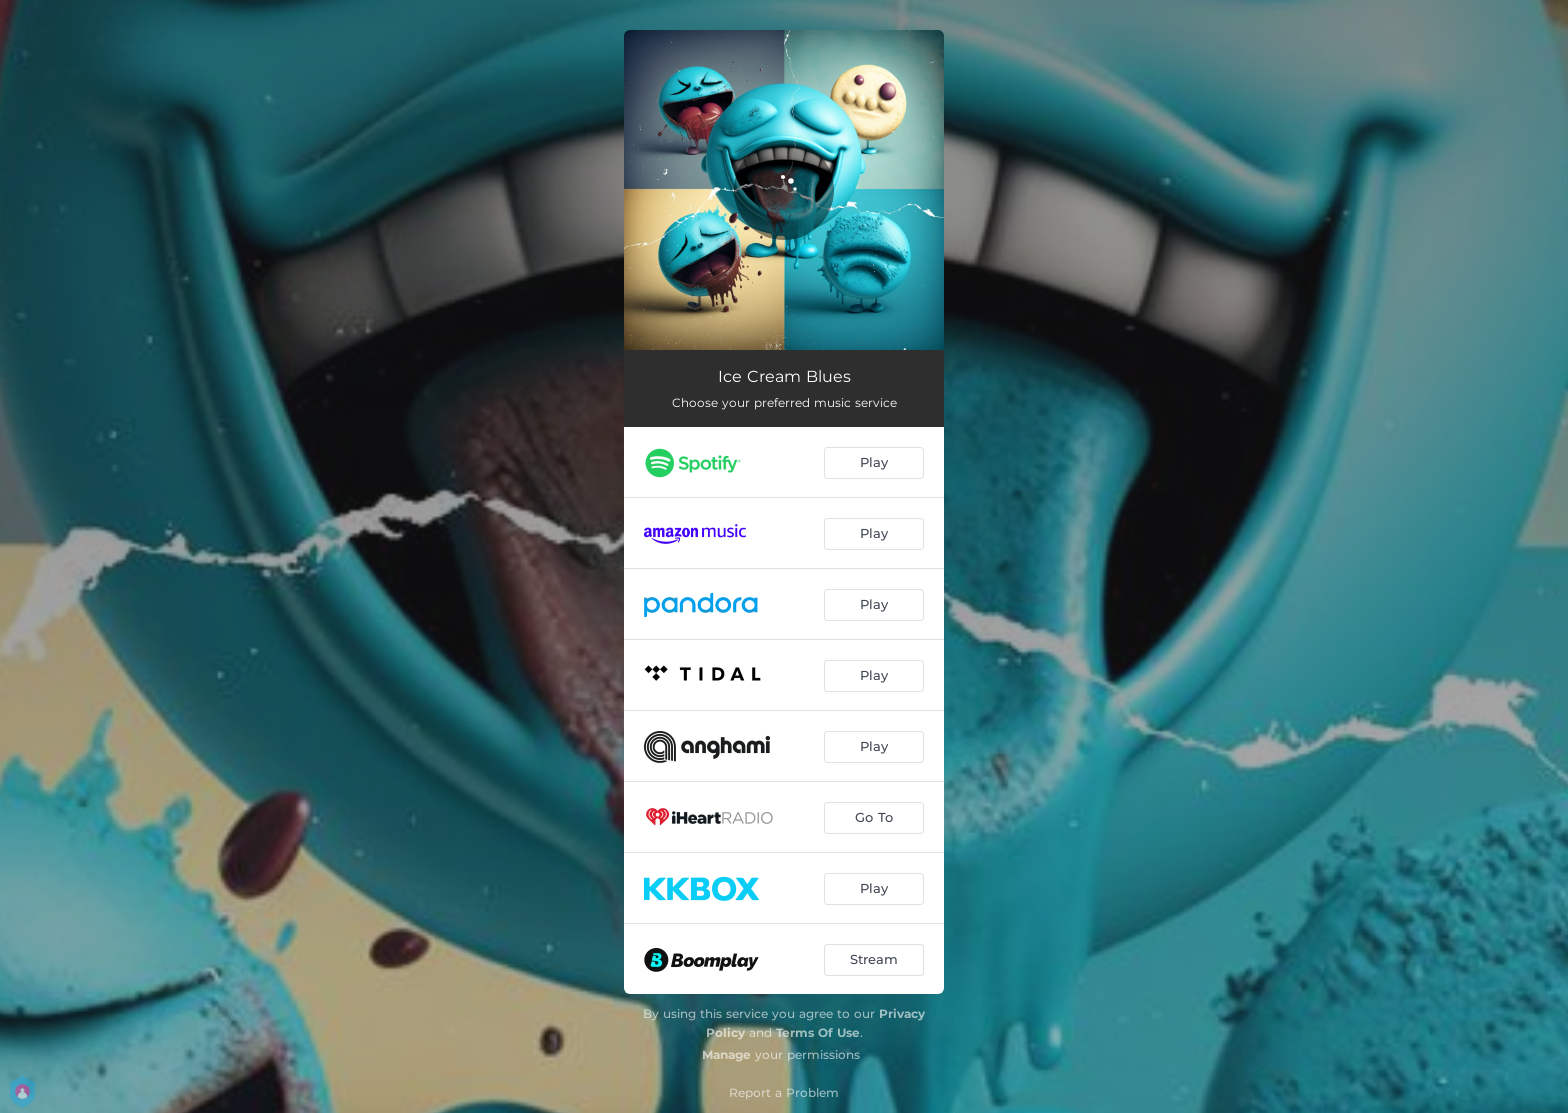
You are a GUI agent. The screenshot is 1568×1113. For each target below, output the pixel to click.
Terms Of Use (818, 1032)
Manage (726, 1054)
